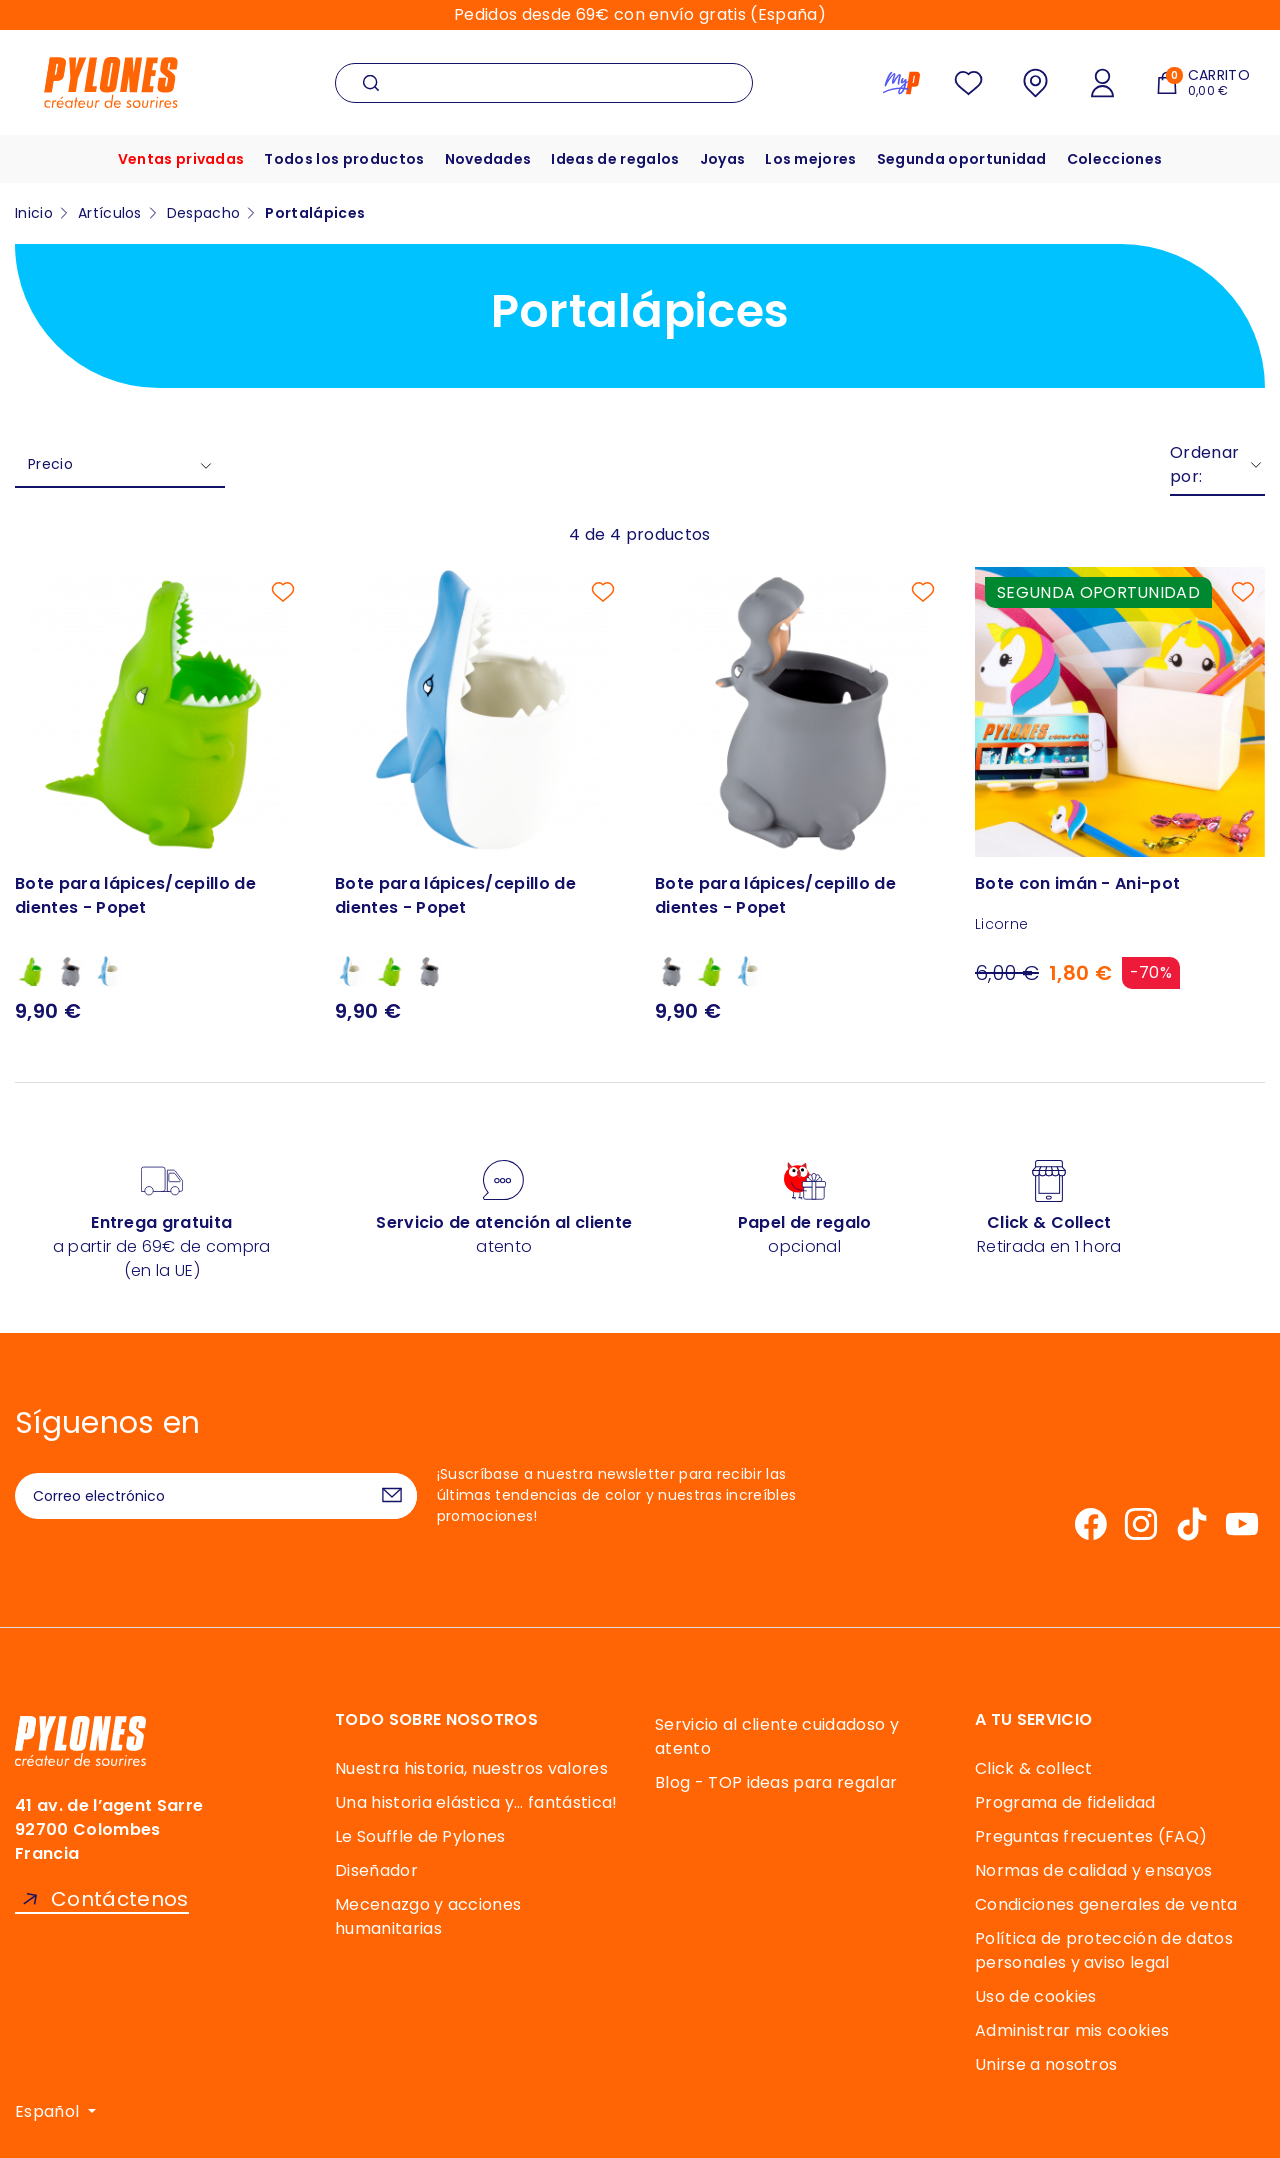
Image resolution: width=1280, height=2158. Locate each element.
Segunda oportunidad (962, 159)
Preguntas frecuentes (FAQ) (1091, 1836)
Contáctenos (120, 1899)
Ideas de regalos (615, 159)
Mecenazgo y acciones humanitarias (428, 1916)
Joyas (723, 159)
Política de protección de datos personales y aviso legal (1104, 1950)
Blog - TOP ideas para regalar (776, 1782)
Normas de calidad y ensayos (1094, 1870)
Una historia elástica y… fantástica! (476, 1802)
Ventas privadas (181, 159)
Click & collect (1034, 1768)
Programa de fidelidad (1065, 1802)
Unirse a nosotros (1046, 2064)
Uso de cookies (1035, 1996)
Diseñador (376, 1870)
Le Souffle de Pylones (420, 1836)
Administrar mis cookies (1072, 2030)
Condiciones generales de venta (1106, 1904)
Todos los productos (344, 159)
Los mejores (811, 159)
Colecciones (1115, 159)
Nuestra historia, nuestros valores (471, 1768)
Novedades (488, 159)
